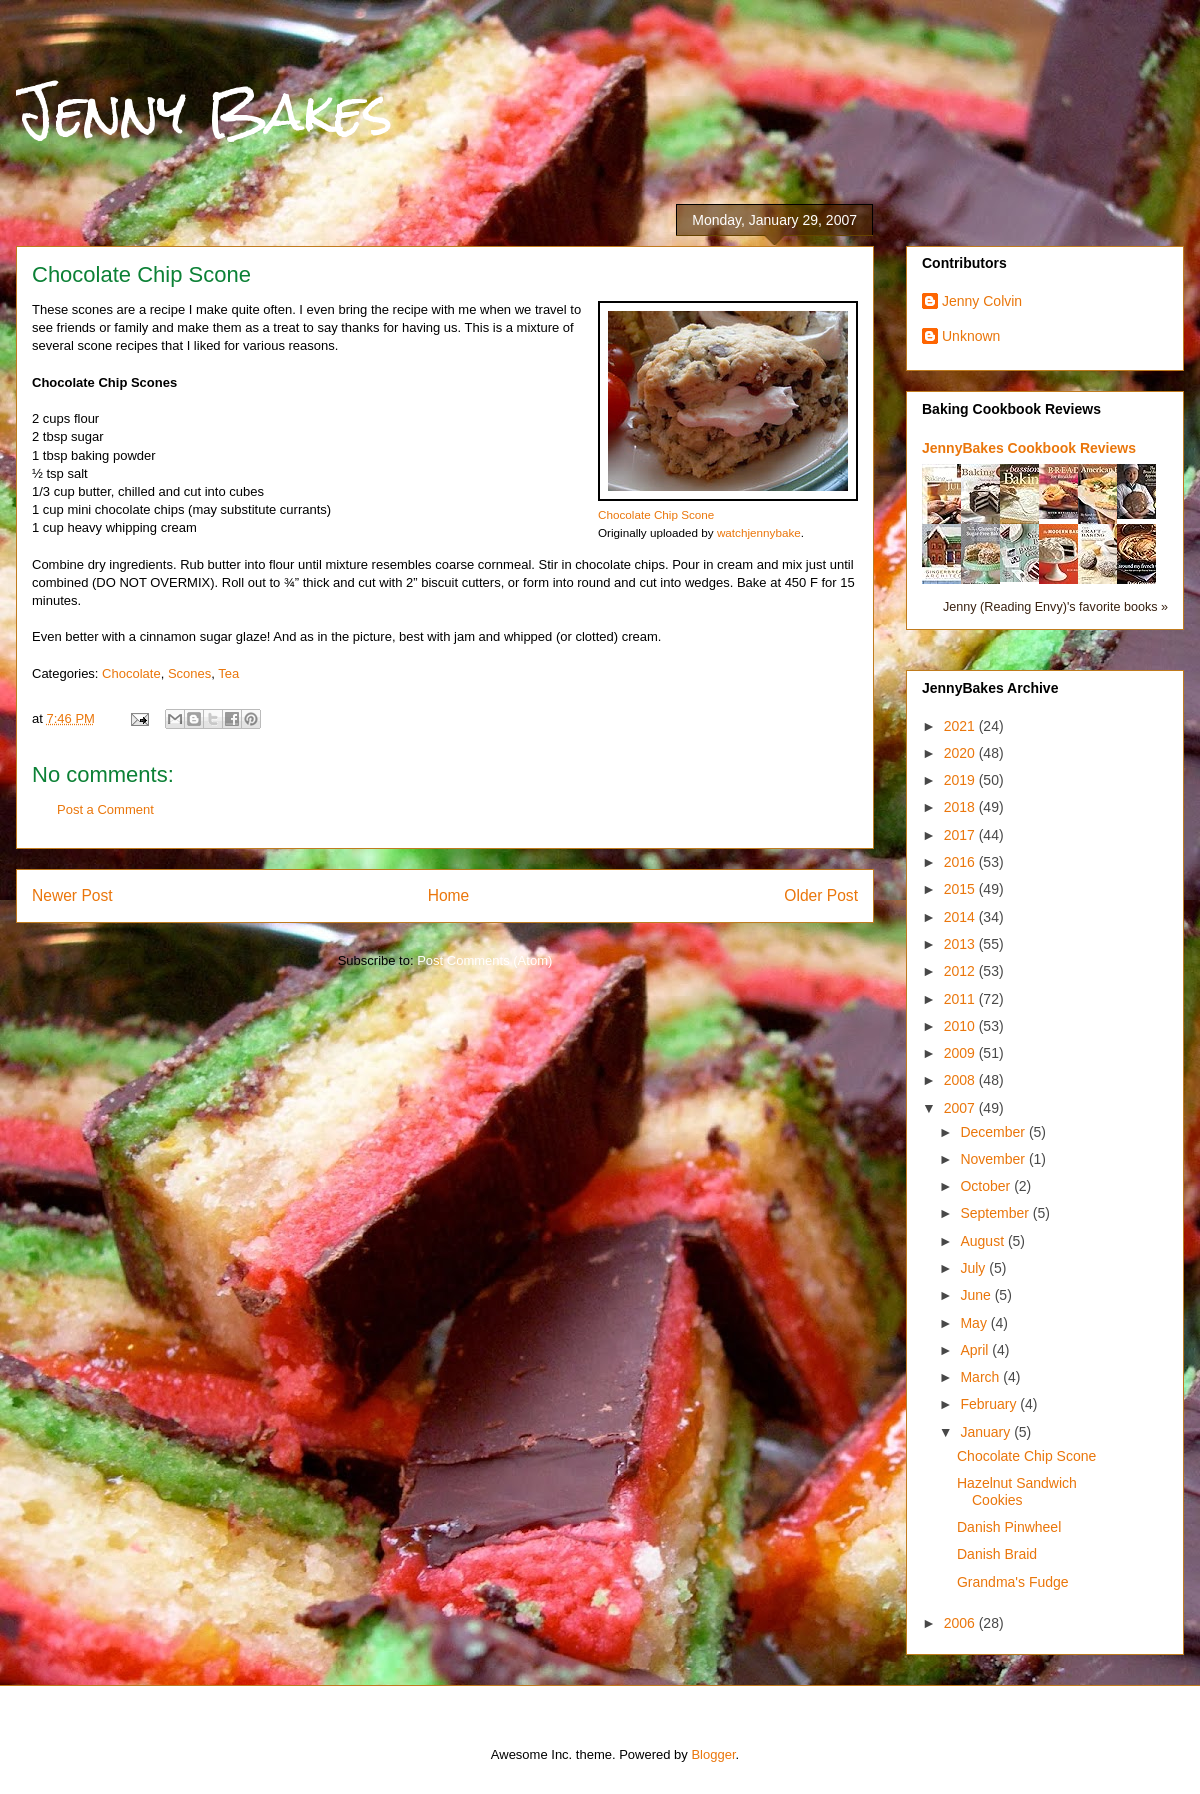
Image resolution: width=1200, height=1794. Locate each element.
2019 (961, 780)
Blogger (713, 1754)
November (994, 1159)
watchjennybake (759, 532)
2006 (961, 1623)
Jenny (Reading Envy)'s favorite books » (1055, 607)
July (974, 1268)
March (981, 1377)
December (994, 1132)
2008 (961, 1080)
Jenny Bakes (204, 111)
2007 (961, 1108)
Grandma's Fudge (1013, 1582)
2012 (961, 971)
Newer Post (72, 895)
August (983, 1241)
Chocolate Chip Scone (656, 514)
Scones (189, 673)
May (975, 1323)
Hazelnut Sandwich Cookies (1017, 1491)
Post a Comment (105, 809)
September (996, 1213)
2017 (961, 835)
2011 (961, 999)
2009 (961, 1053)
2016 (961, 862)
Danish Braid (997, 1554)
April (976, 1350)
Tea (228, 673)
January (987, 1432)
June (977, 1295)
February (990, 1404)
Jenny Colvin (982, 301)
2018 (961, 807)
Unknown (971, 336)
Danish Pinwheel (1009, 1527)
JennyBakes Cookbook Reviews (1029, 448)
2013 (961, 944)
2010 (961, 1026)
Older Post (821, 895)
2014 (961, 917)
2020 (961, 753)
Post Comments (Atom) (484, 960)
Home (449, 895)
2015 (961, 889)
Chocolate (131, 673)
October (987, 1186)
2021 (961, 726)
